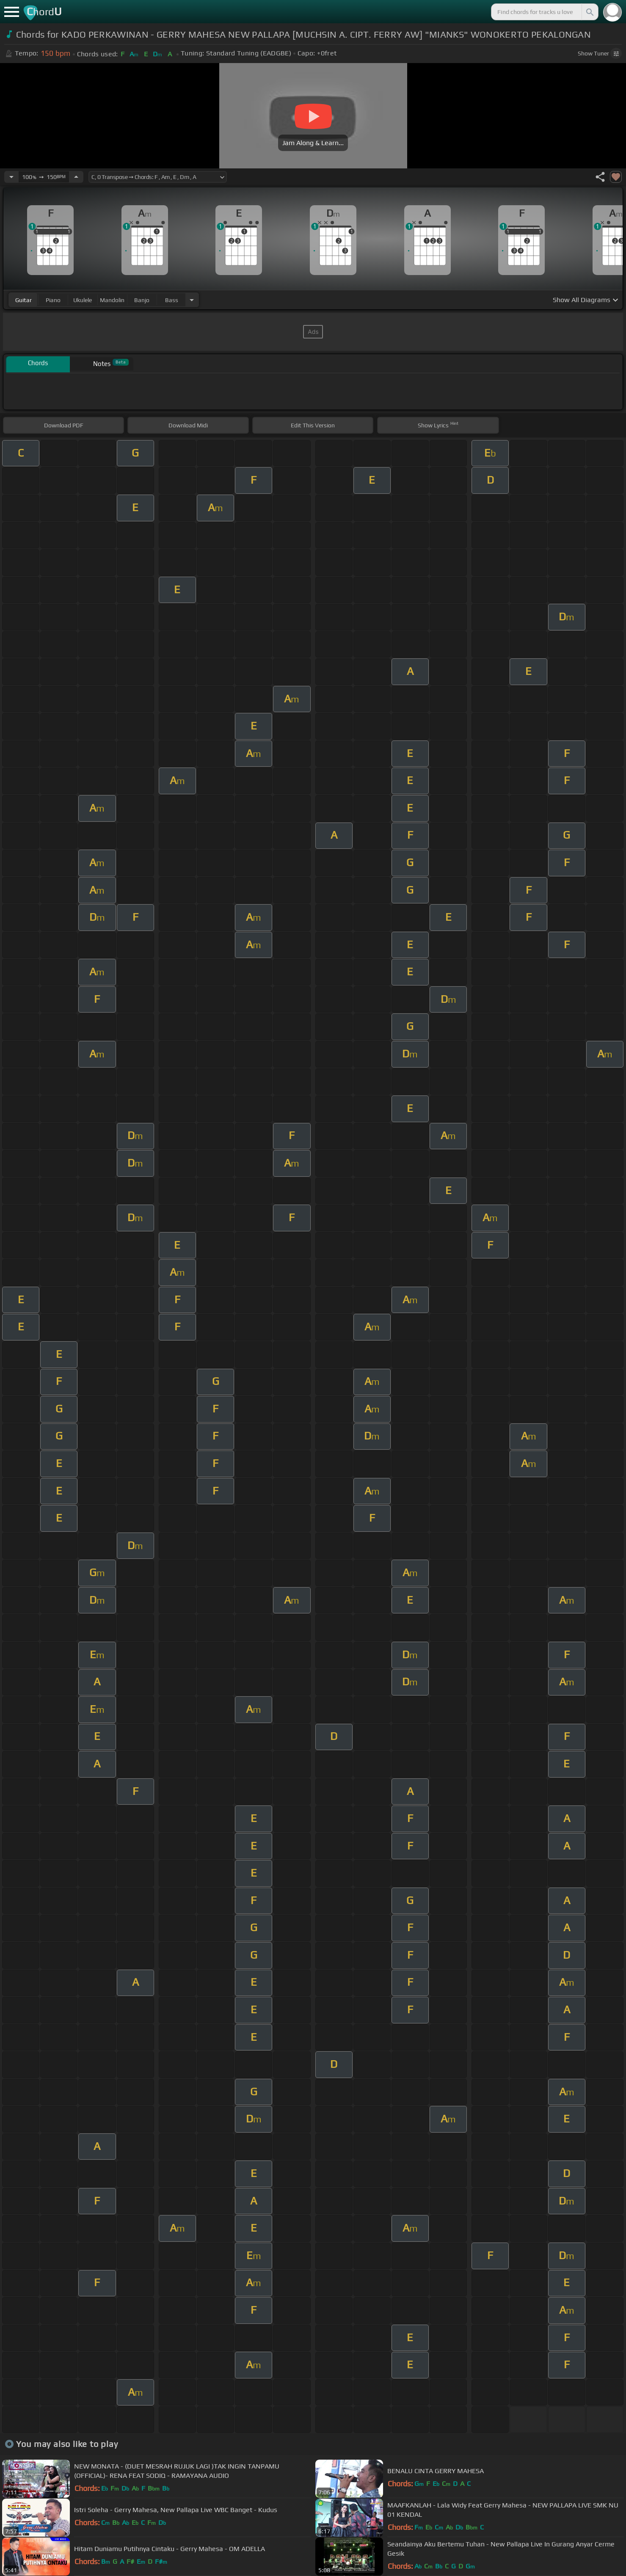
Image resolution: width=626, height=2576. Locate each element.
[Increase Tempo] (76, 177)
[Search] (589, 11)
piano (53, 300)
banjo (141, 300)
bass (171, 300)
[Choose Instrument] (191, 299)
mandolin (112, 300)
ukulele (82, 300)
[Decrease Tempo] (11, 177)
